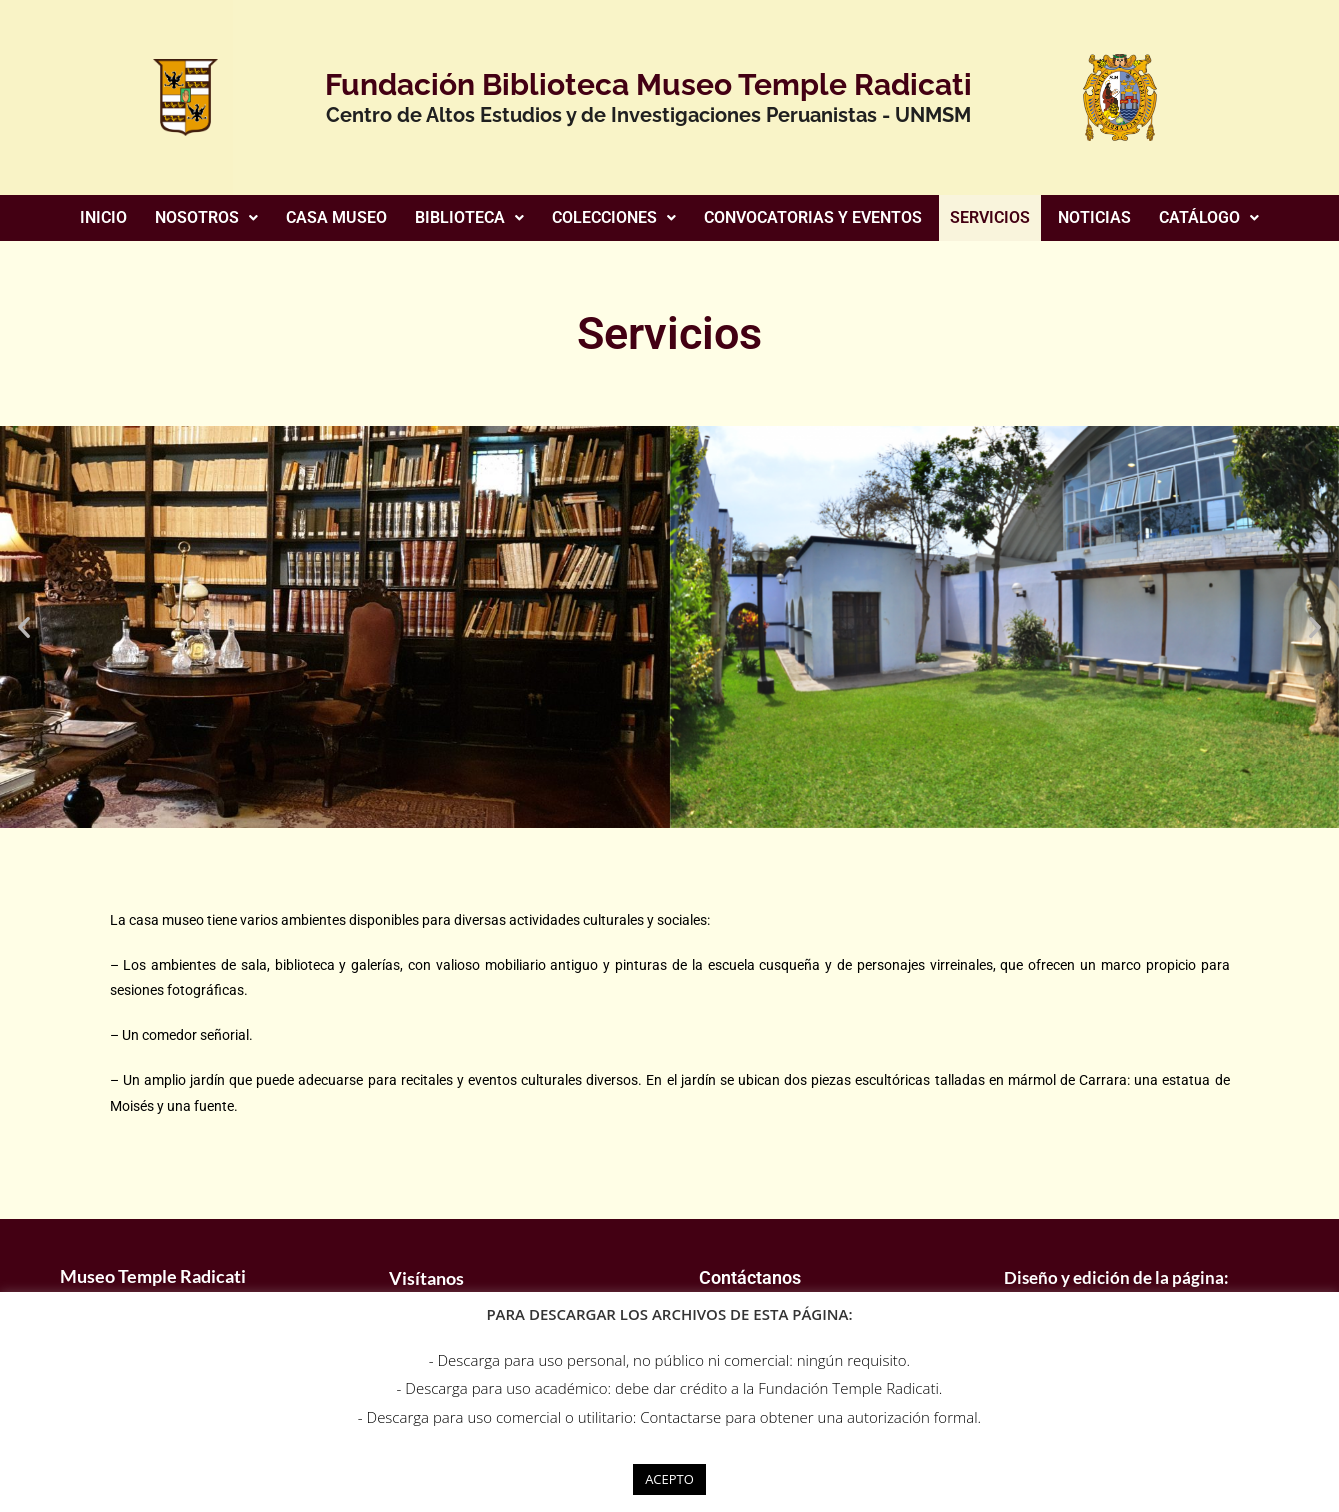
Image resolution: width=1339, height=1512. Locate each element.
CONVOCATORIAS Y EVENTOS (813, 217)
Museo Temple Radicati (153, 1276)
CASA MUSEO (336, 217)
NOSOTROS (206, 217)
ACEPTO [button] (669, 1479)
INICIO (103, 217)
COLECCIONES (614, 217)
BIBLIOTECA (469, 217)
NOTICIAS (1094, 217)
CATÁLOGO (1209, 217)
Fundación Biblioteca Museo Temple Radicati (648, 84)
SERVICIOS (990, 217)
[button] (206, 218)
